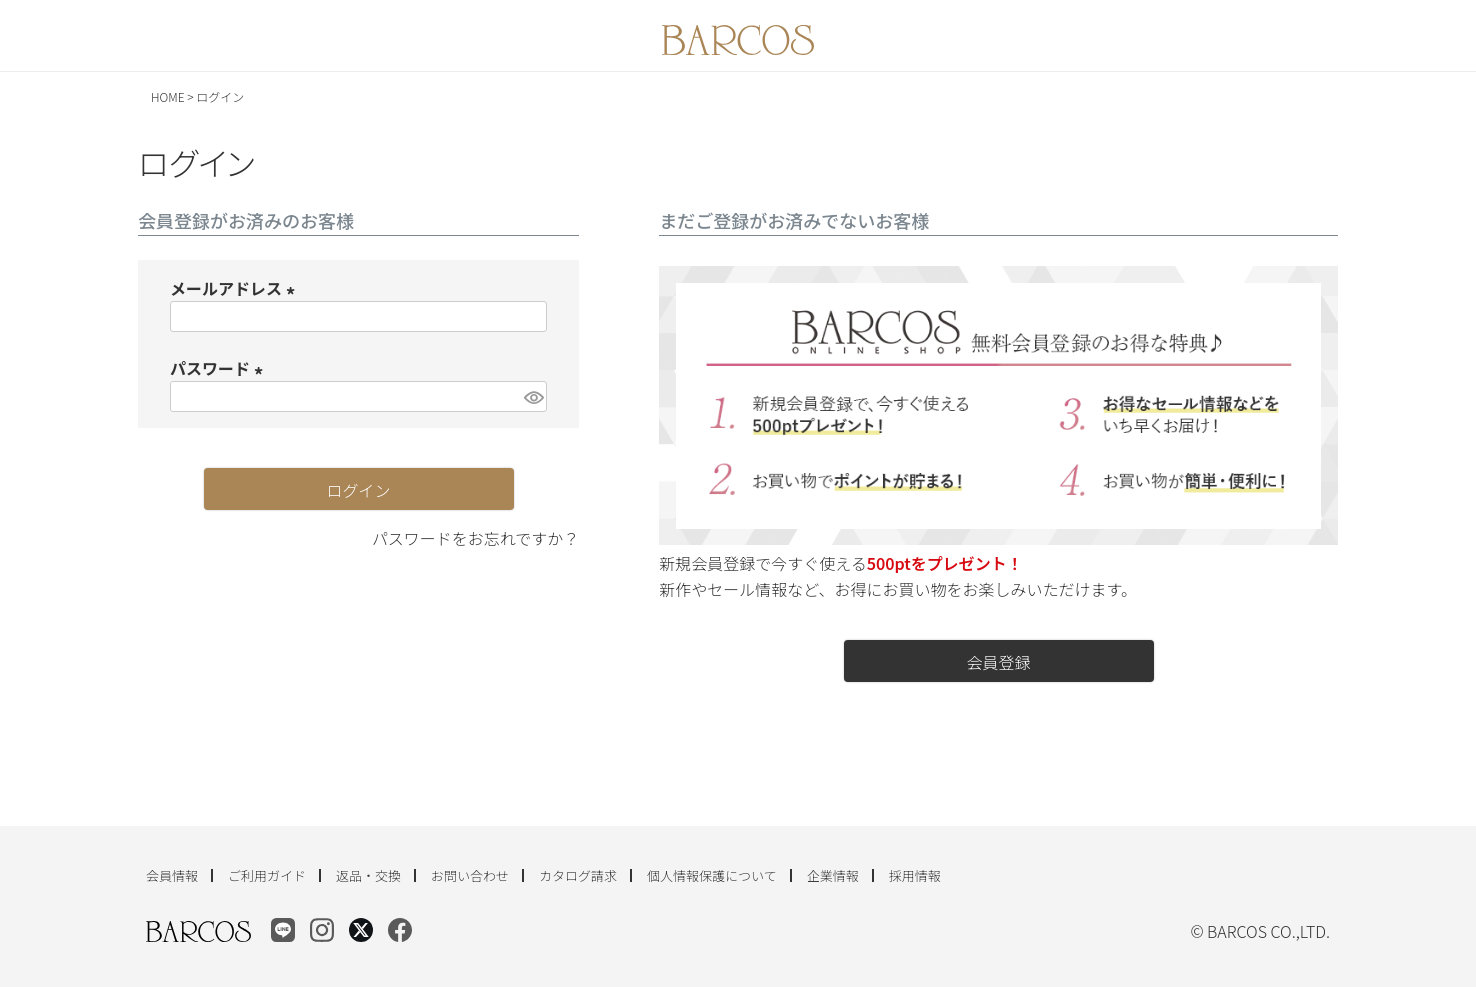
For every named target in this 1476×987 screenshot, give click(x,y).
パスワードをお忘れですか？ (476, 538)
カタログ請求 (578, 875)
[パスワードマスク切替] (533, 396)
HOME (168, 96)
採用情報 (915, 875)
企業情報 (833, 875)
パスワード (220, 368)
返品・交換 (368, 875)
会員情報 (172, 875)
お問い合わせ (470, 875)
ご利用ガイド (267, 875)
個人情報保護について (712, 875)
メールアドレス (236, 288)
